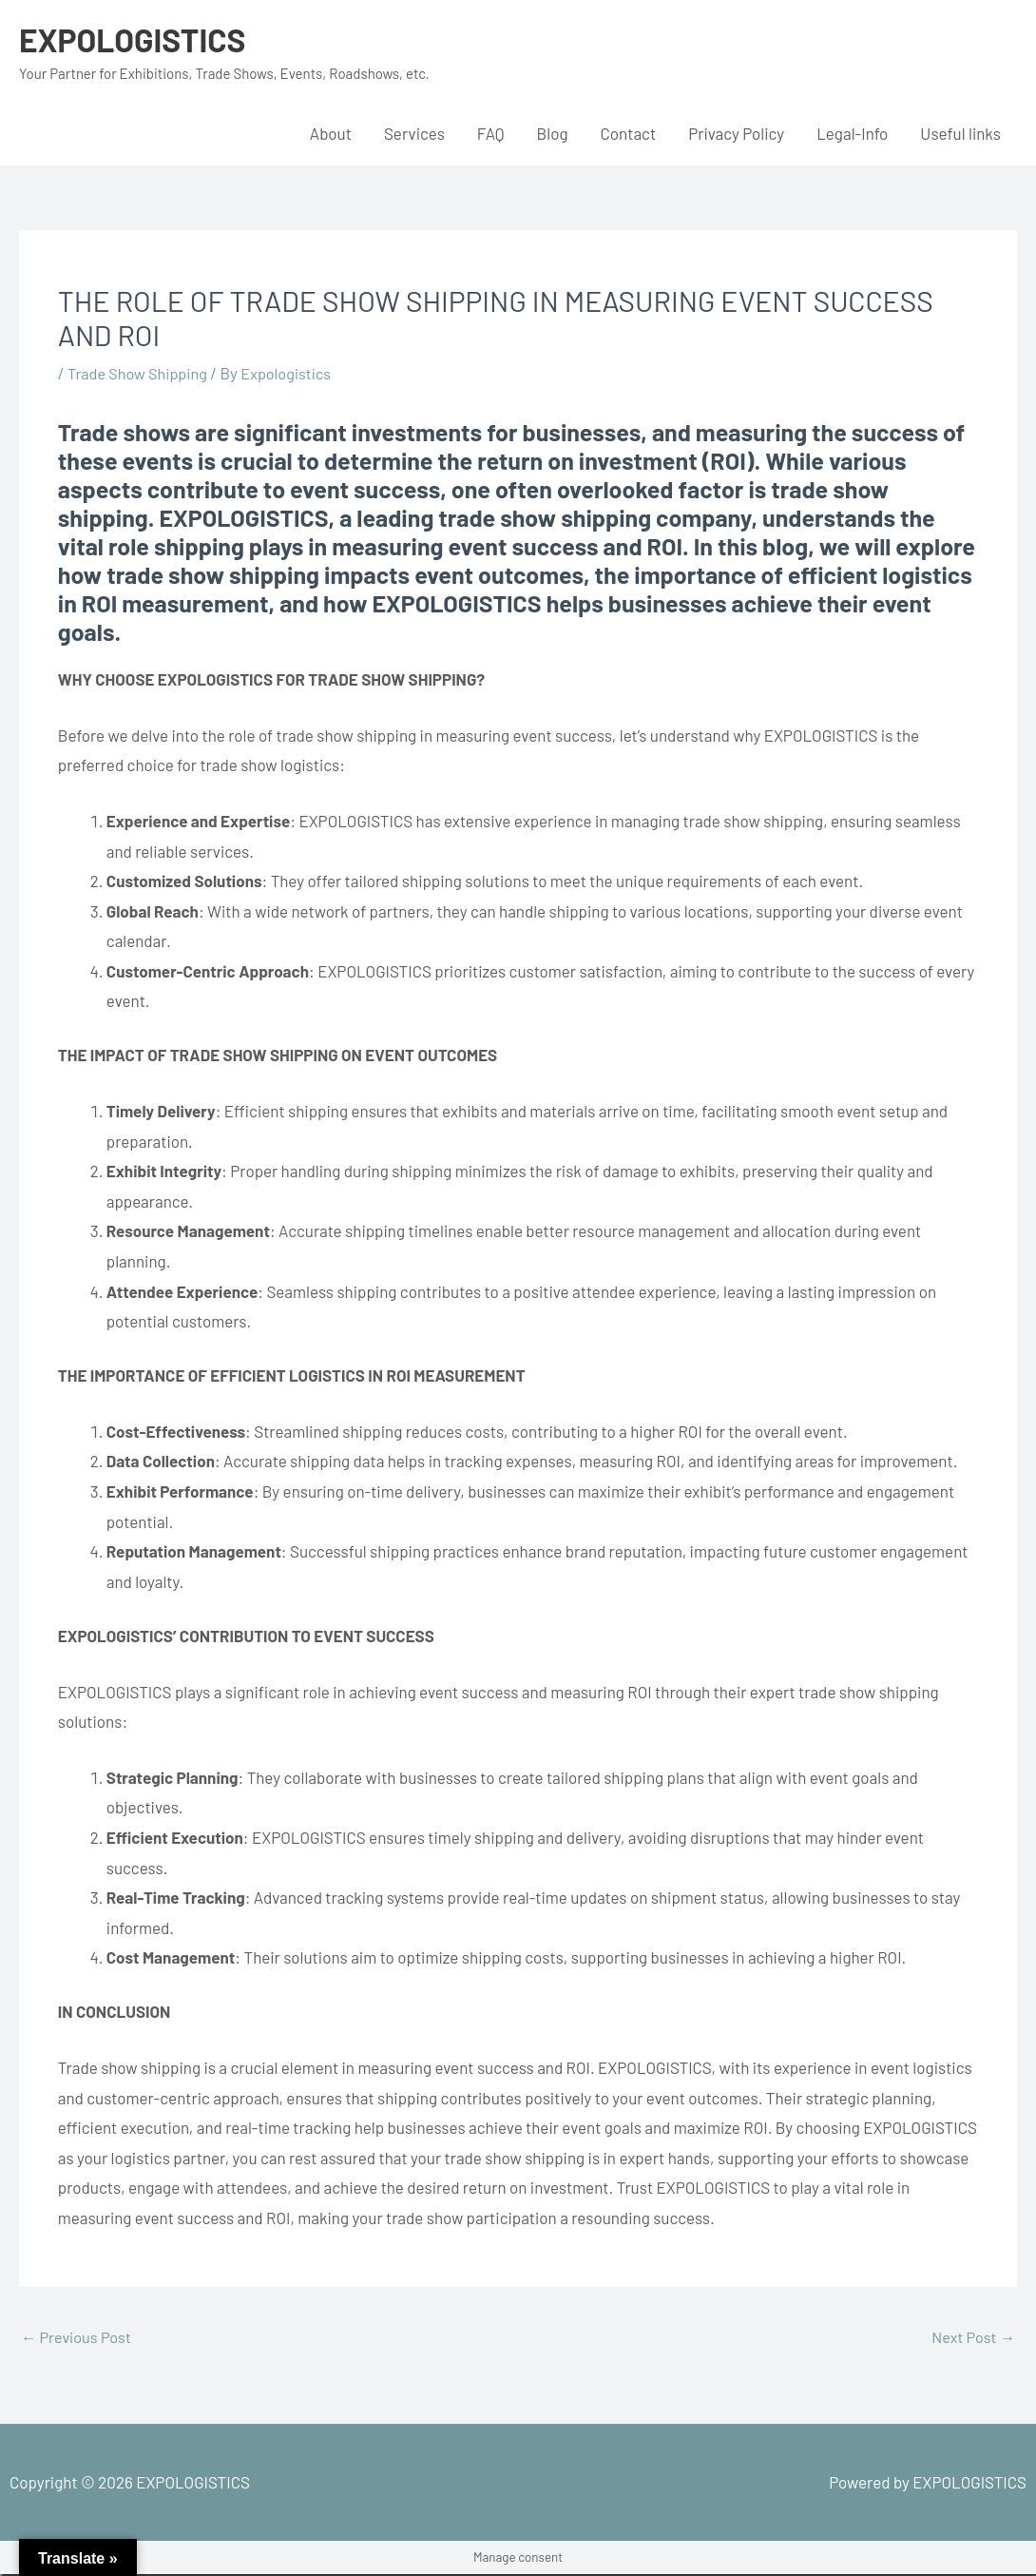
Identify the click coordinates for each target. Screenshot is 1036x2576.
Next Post (971, 2338)
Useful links (960, 133)
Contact (629, 133)
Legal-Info (852, 133)
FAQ (491, 133)
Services (414, 133)
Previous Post (78, 2338)
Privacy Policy (736, 133)
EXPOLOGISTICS (137, 39)
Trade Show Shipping (140, 372)
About (331, 133)
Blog (552, 133)
